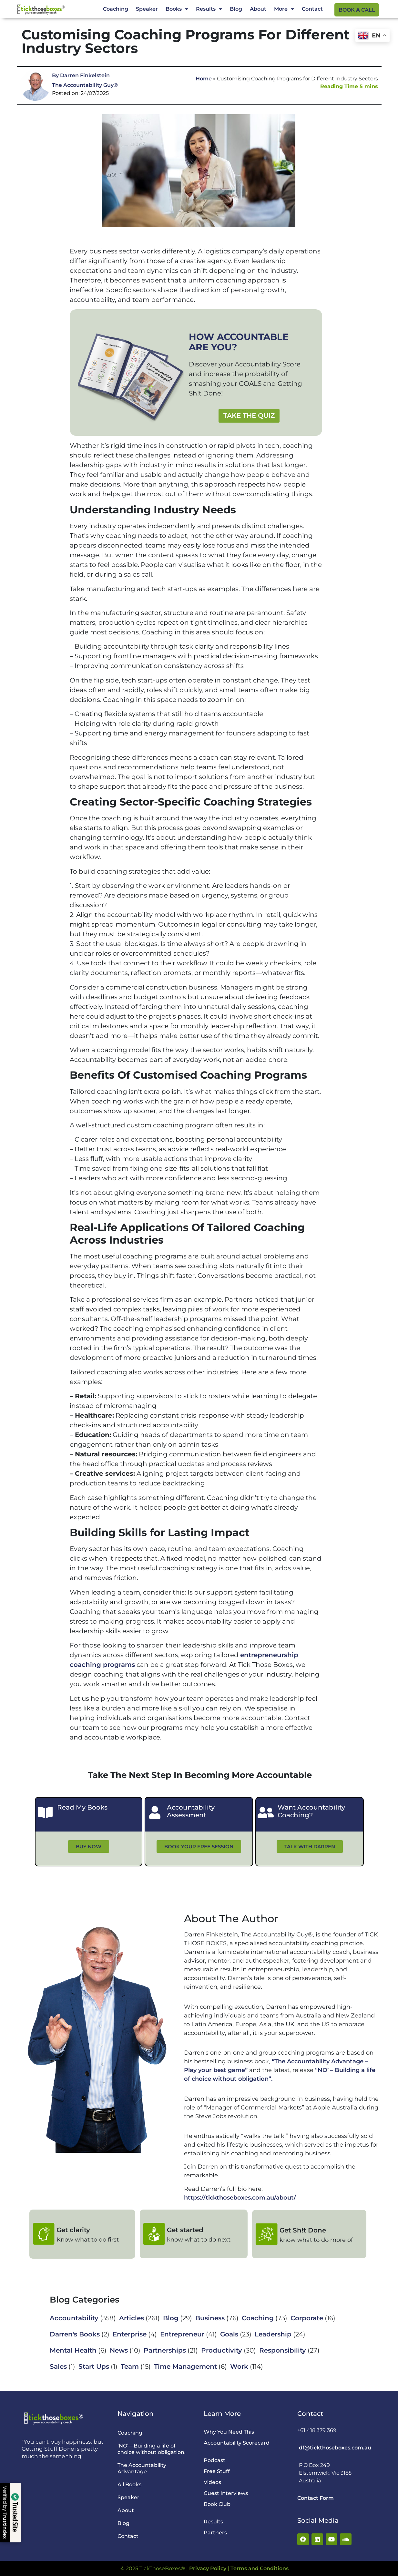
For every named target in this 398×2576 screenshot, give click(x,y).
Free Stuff (217, 2471)
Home (204, 79)
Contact (312, 9)
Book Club (217, 2504)
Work (239, 2366)
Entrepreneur (182, 2334)
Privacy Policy (207, 2568)
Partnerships (165, 2350)
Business (210, 2318)
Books (177, 9)
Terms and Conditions (259, 2568)
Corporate (307, 2318)
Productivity (221, 2350)
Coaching (115, 9)
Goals (229, 2334)
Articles (131, 2318)
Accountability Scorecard (237, 2443)
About (258, 9)
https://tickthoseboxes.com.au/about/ (240, 2197)
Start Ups (93, 2366)
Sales (58, 2366)
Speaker (147, 9)
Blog (236, 9)
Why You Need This (229, 2432)
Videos (212, 2482)
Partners (215, 2533)
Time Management (185, 2366)
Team (130, 2366)
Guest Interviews (226, 2493)
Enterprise (130, 2334)
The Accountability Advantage (141, 2468)
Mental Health (73, 2350)
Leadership (273, 2334)
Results (209, 9)
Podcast (214, 2460)
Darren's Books (75, 2334)
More (284, 9)
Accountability (74, 2318)
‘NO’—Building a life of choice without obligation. (151, 2449)
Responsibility (282, 2350)
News (119, 2350)
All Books (129, 2484)
